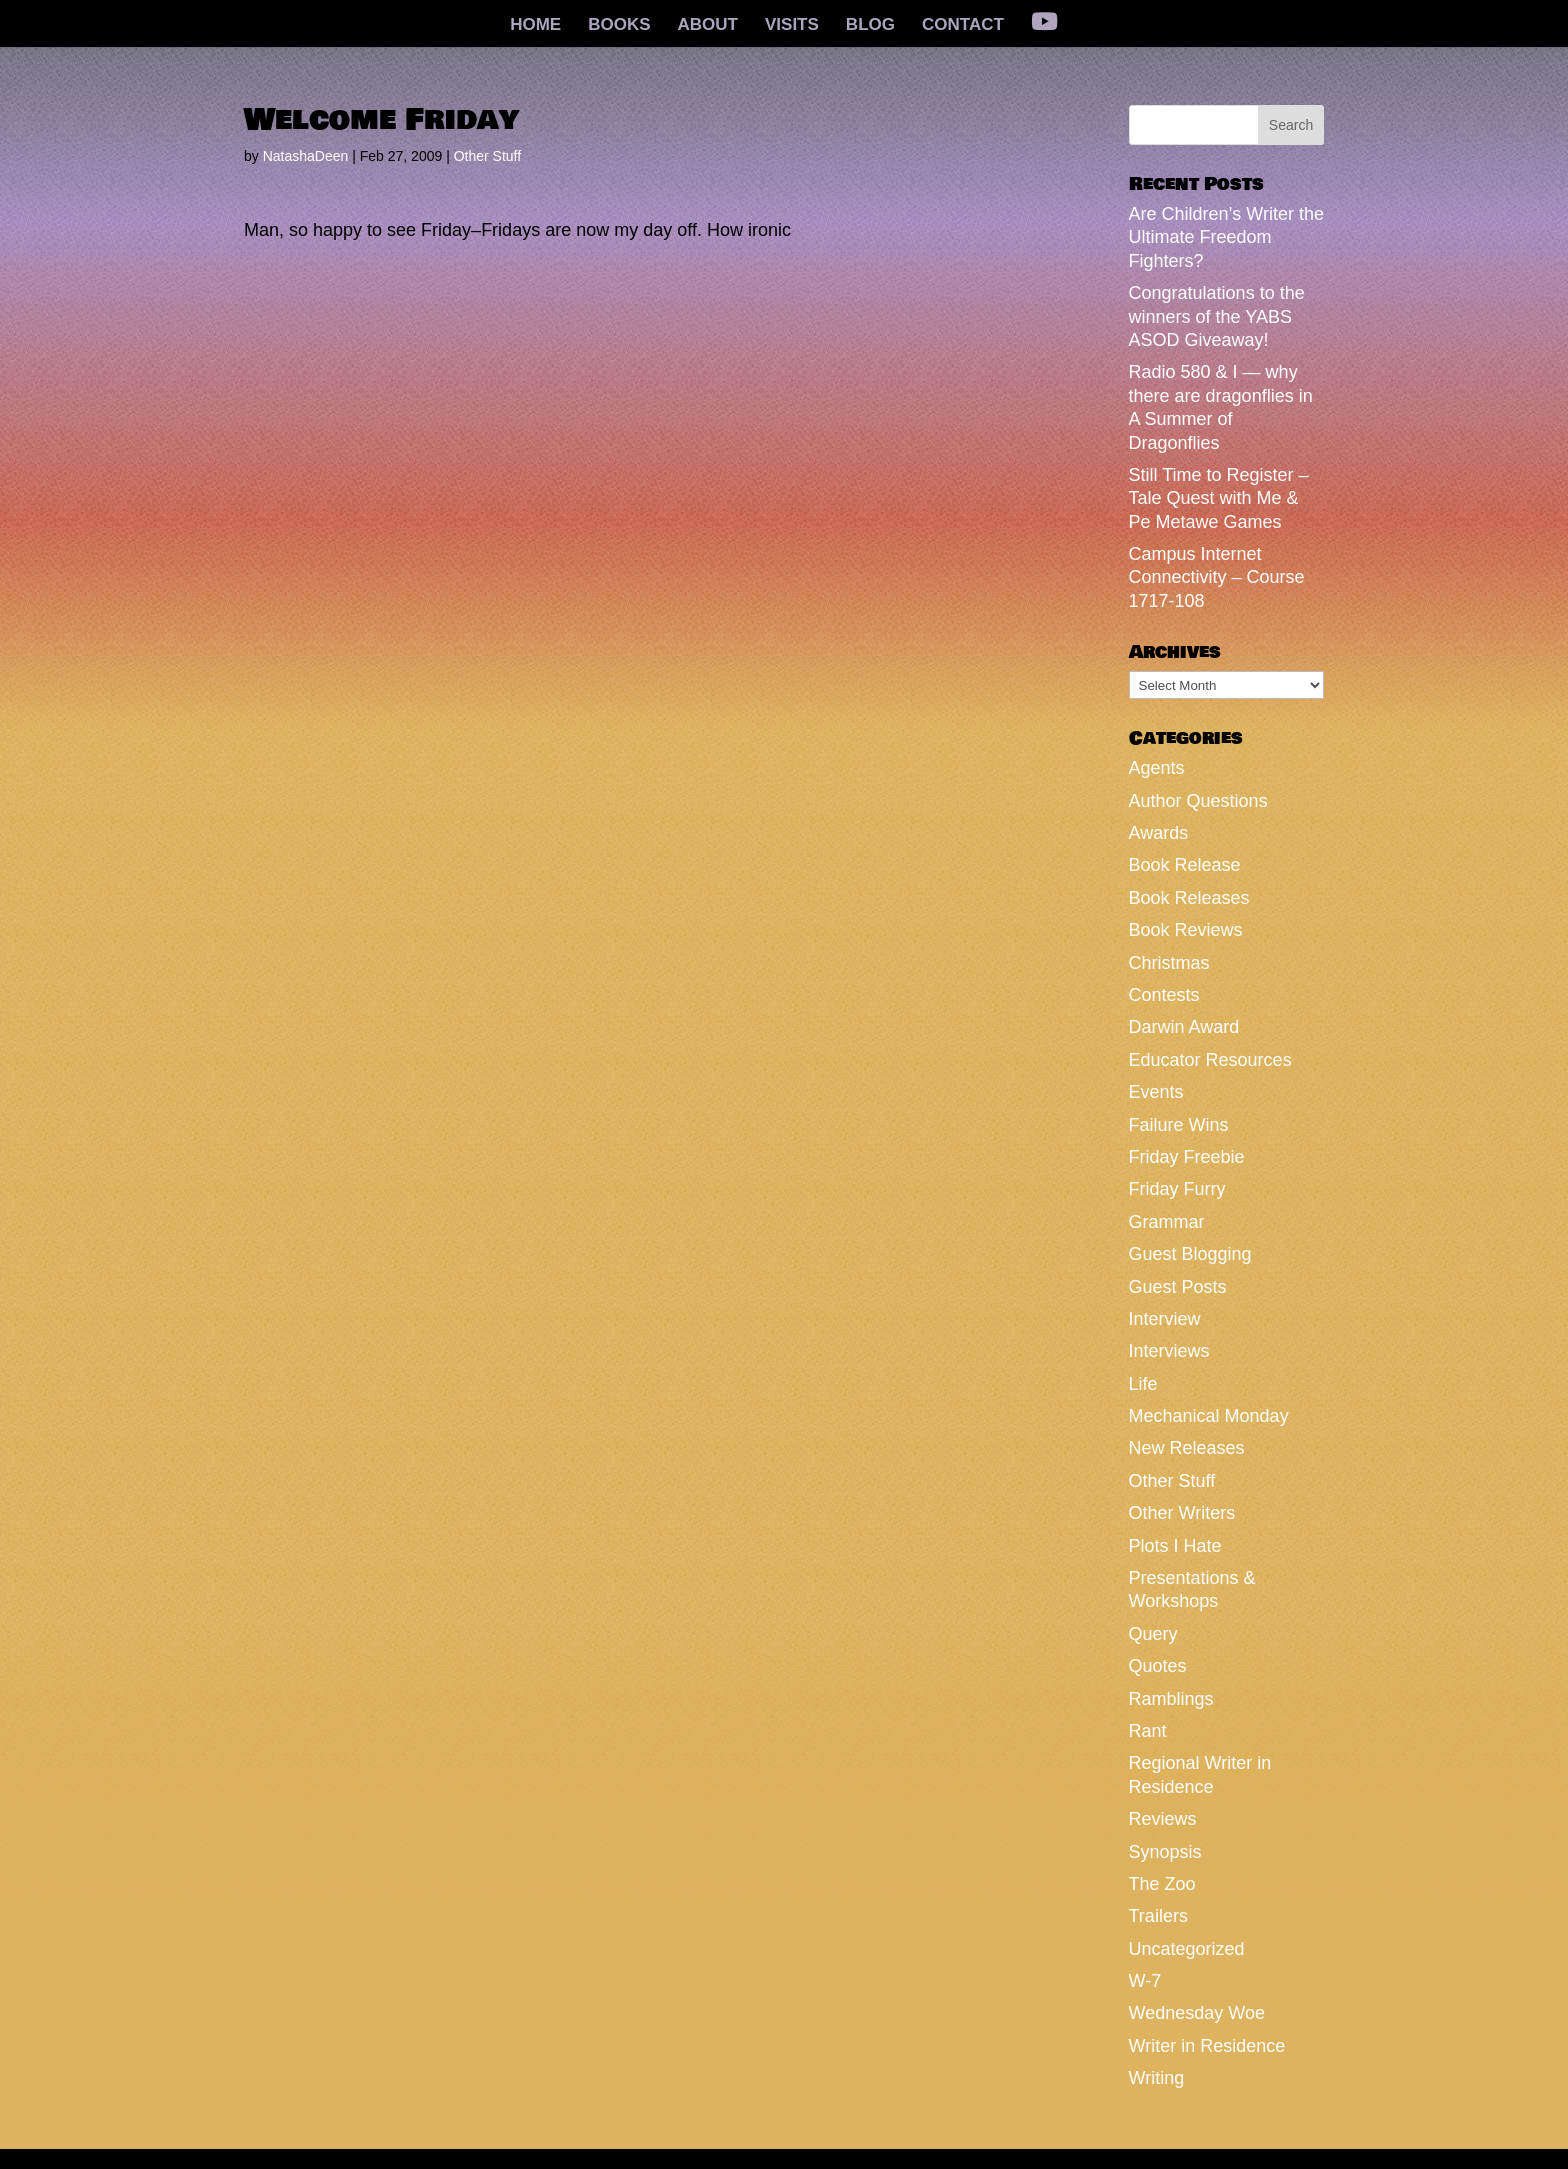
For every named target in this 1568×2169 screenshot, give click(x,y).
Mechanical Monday (1209, 1416)
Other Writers (1182, 1513)
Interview (1165, 1319)
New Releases (1187, 1448)
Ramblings (1171, 1699)
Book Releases (1189, 898)
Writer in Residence (1207, 2046)
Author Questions (1198, 801)
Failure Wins (1179, 1125)
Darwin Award (1184, 1027)
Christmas (1169, 963)
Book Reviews (1186, 930)
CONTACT (963, 26)
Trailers (1158, 1916)
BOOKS (619, 26)
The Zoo (1162, 1884)
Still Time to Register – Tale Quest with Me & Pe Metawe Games (1219, 498)
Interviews (1169, 1351)
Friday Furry (1177, 1189)
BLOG (870, 26)
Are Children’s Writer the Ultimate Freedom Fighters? (1226, 237)
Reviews (1163, 1819)
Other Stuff (487, 156)
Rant (1148, 1731)
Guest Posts (1178, 1287)
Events (1156, 1092)
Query (1153, 1634)
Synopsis (1165, 1852)
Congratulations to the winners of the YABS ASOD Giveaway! (1217, 316)
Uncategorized (1187, 1949)
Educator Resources (1210, 1060)
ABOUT (708, 26)
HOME (535, 26)
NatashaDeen (306, 156)
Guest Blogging (1190, 1254)
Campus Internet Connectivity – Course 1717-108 (1217, 577)
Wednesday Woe (1197, 2013)
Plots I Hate (1175, 1546)
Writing (1157, 2078)
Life (1143, 1384)
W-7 (1145, 1981)
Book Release (1185, 865)
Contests (1164, 995)
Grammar (1167, 1222)
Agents (1157, 768)
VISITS (792, 26)
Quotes (1158, 1666)
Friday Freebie (1187, 1157)
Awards (1159, 833)
